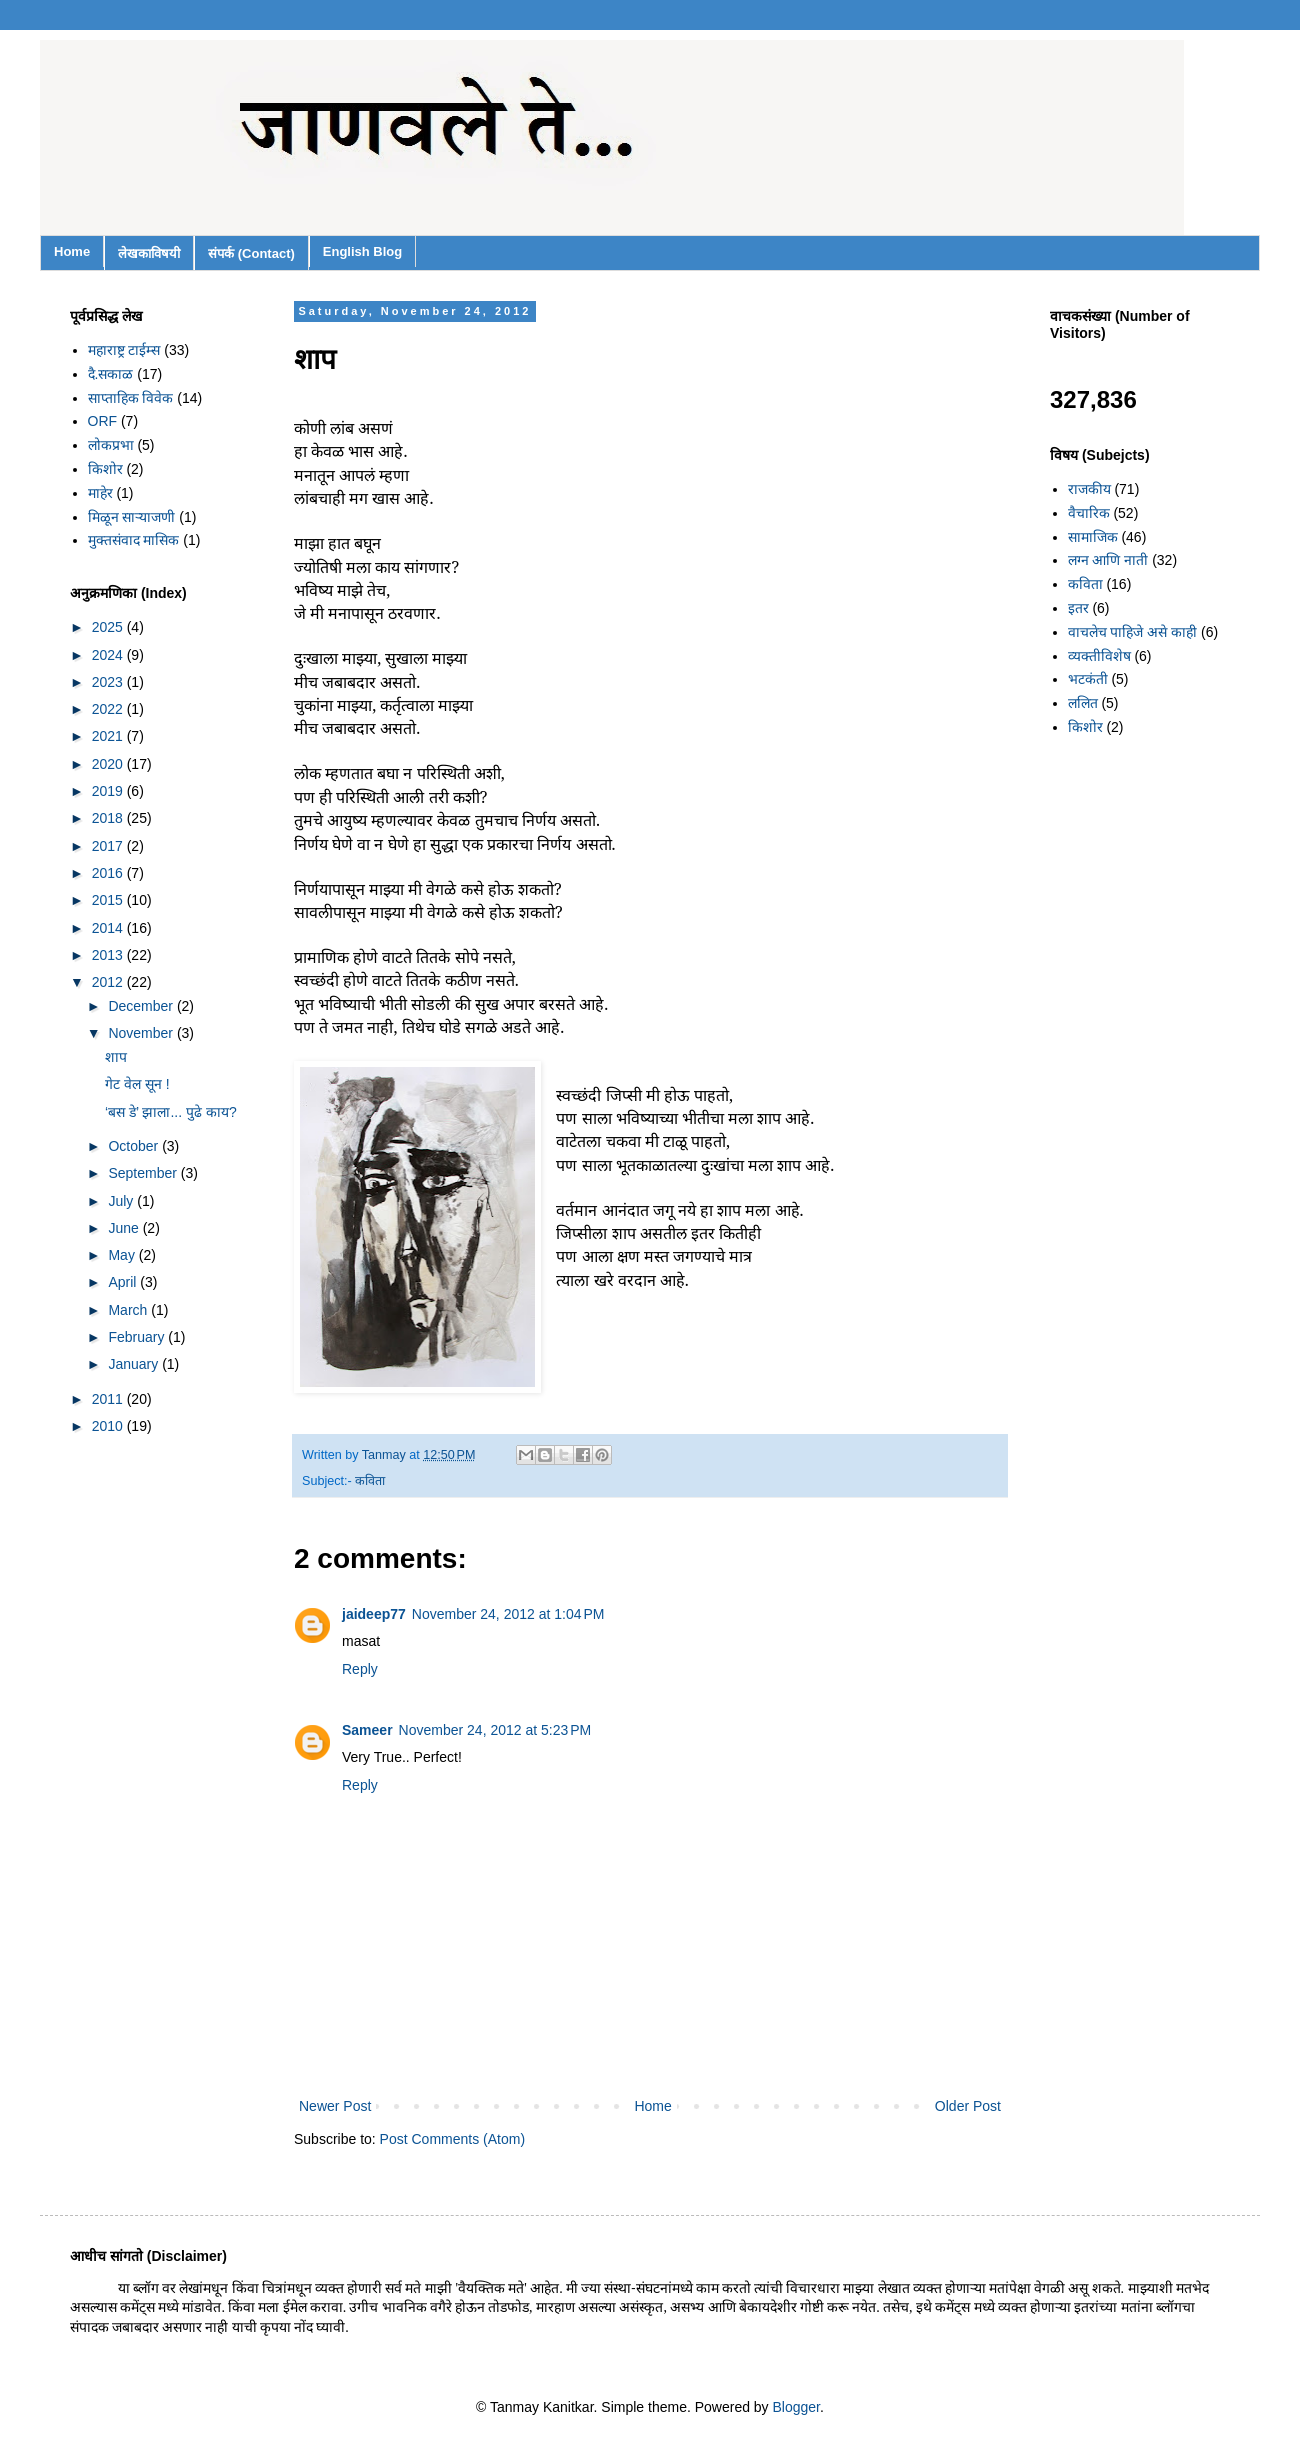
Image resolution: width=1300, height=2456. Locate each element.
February (138, 1337)
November (142, 1033)
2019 (109, 791)
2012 (109, 982)
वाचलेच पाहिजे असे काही (1133, 632)
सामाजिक (1093, 537)
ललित (1083, 703)
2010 (109, 1426)
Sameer (367, 1730)
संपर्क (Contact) (251, 253)
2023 (109, 682)
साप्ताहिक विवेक (131, 398)
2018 (109, 818)
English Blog (362, 251)
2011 (109, 1399)
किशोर (105, 469)
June (125, 1228)
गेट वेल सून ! (137, 1084)
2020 (109, 764)
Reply (360, 1669)
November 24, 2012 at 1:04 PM (508, 1614)
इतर (1078, 608)
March (129, 1310)
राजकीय (1089, 489)
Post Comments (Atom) (452, 2139)
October (135, 1146)
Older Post (968, 2106)
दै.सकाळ (111, 374)
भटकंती (1088, 679)
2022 (109, 709)
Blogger (796, 2407)
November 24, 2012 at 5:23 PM (495, 1730)
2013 (109, 955)
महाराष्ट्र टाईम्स (124, 350)
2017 (109, 846)
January (135, 1364)
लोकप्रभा (111, 445)
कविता (370, 1481)
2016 (109, 873)
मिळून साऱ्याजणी (132, 517)
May (123, 1255)
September (144, 1173)
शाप (116, 1057)
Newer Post (335, 2106)
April (124, 1282)
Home (72, 251)
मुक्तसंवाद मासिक (134, 540)
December (142, 1006)
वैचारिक (1089, 513)
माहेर (100, 493)
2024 (109, 655)
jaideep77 (374, 1614)
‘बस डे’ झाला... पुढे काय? (171, 1112)
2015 (109, 900)
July (122, 1201)
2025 (109, 627)
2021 (109, 736)
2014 (109, 928)
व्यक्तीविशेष (1099, 656)
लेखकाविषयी (149, 253)
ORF (103, 421)
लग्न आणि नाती (1108, 560)
